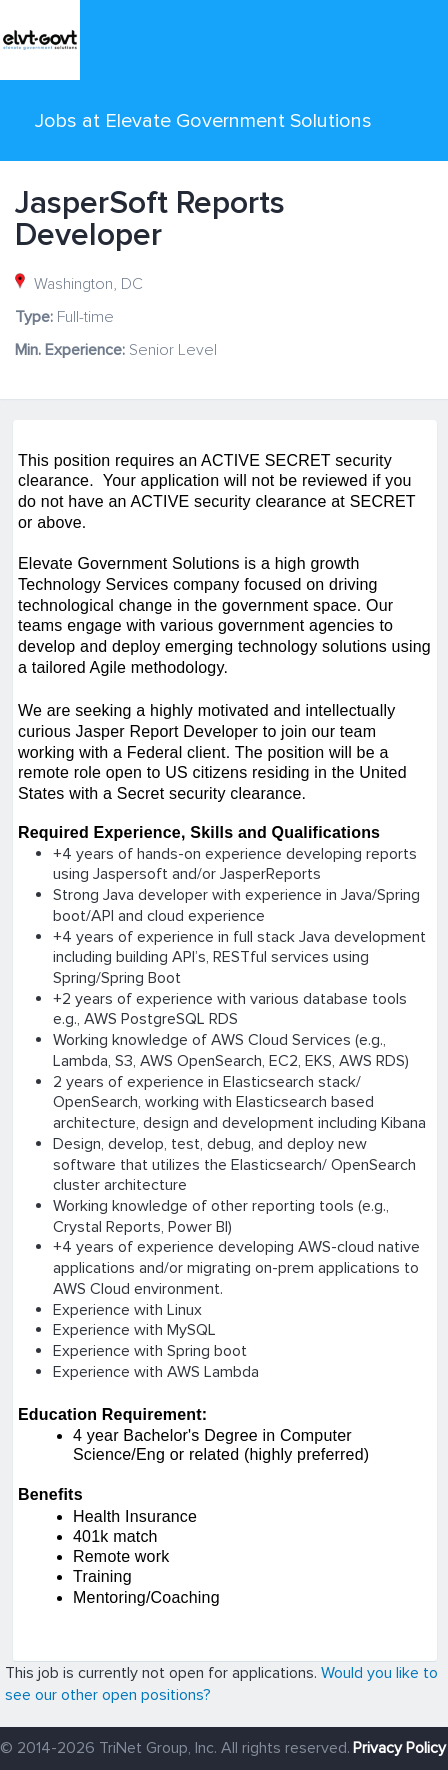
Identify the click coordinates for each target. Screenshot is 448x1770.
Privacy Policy (399, 1748)
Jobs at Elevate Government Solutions (203, 121)
